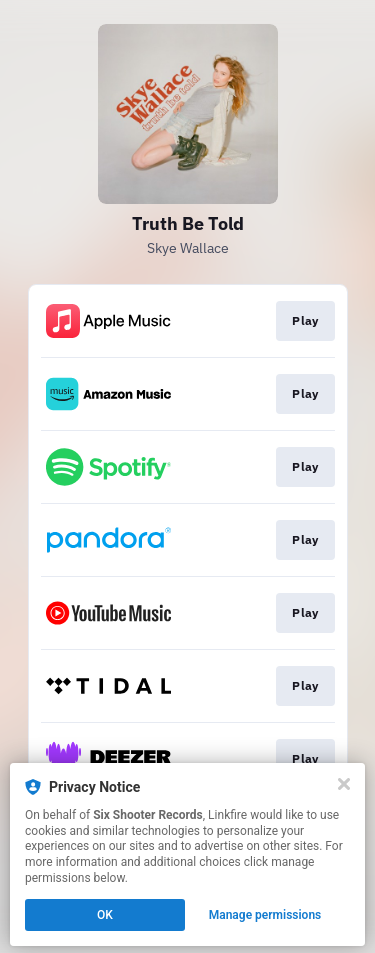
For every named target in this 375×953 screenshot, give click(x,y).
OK (105, 915)
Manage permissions (265, 915)
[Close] (344, 784)
